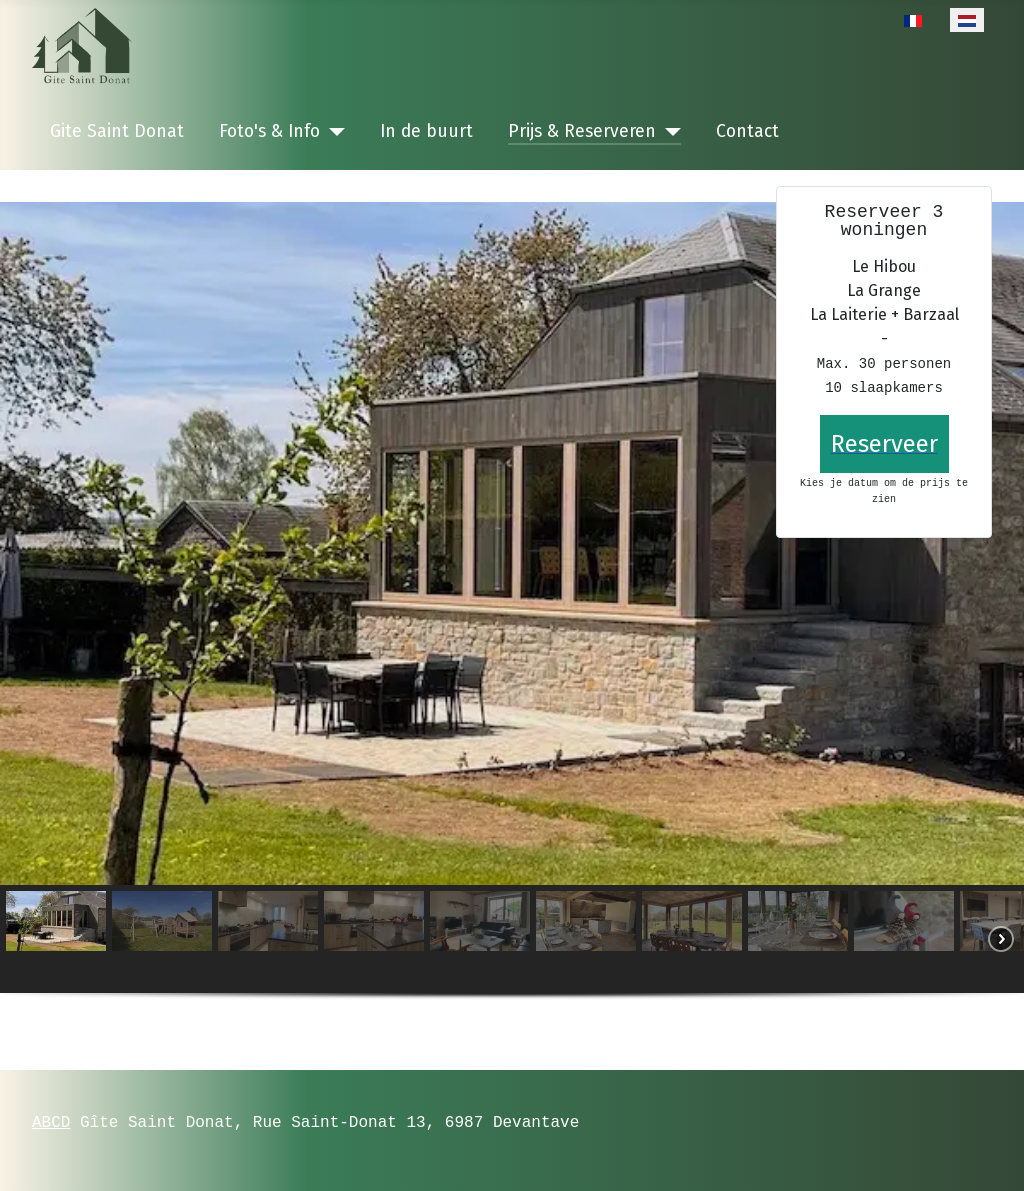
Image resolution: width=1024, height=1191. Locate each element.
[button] (56, 939)
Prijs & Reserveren (582, 131)
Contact (747, 131)
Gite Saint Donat (117, 131)
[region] (512, 620)
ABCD (51, 1122)
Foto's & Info (269, 131)
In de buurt (426, 131)
